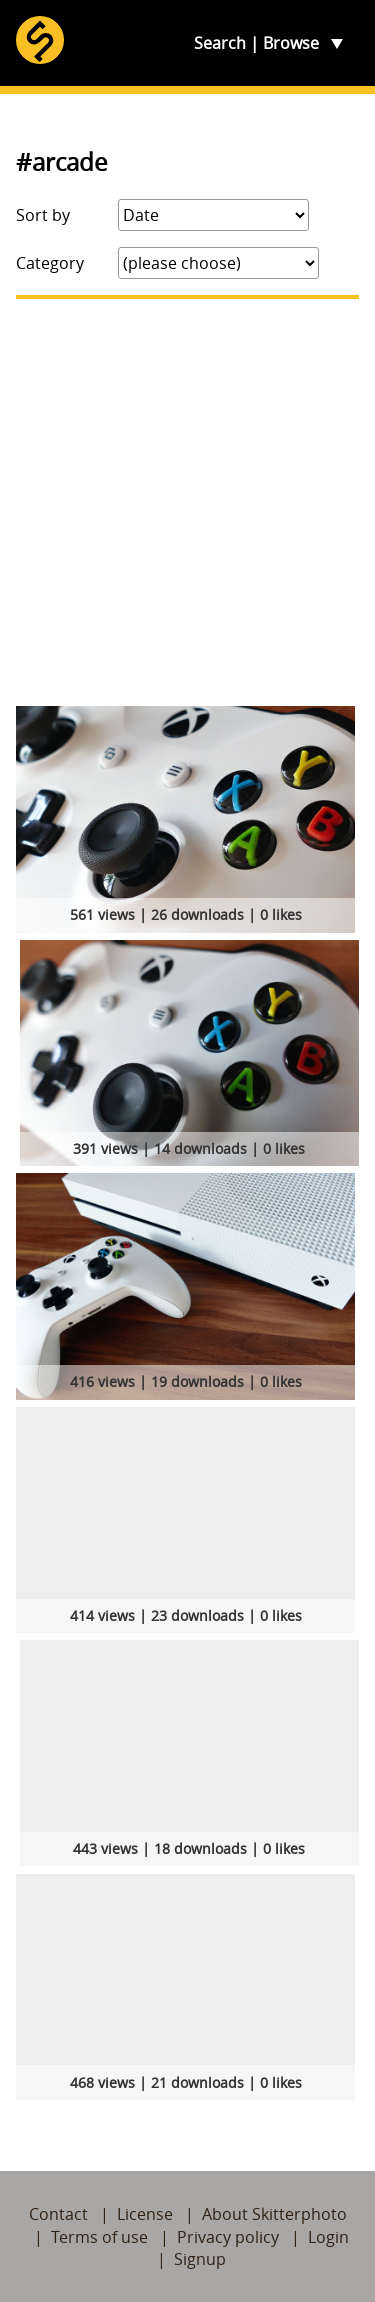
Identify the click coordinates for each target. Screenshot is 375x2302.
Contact (58, 2214)
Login (328, 2237)
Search (220, 43)
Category (50, 263)
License (145, 2214)
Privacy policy (228, 2237)
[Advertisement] (187, 502)
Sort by (43, 215)
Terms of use (99, 2237)
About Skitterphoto (274, 2214)
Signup (200, 2259)
